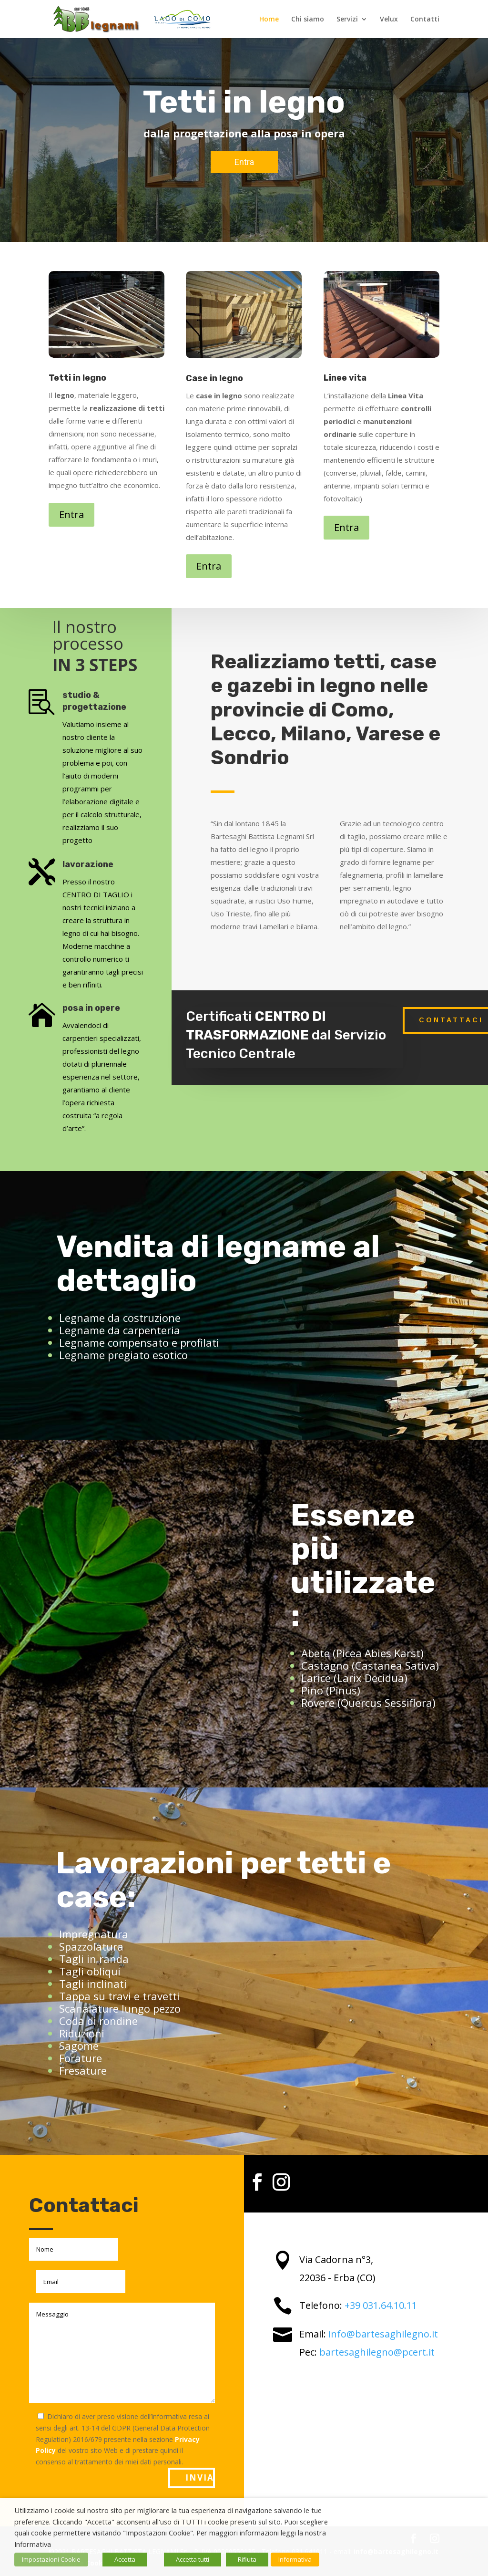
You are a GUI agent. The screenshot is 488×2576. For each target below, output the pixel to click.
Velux (389, 19)
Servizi (347, 19)
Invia (199, 2477)
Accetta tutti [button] (192, 2559)
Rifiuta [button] (247, 2559)
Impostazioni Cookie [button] (51, 2559)
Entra (71, 514)
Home (269, 19)
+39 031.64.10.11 (381, 2305)
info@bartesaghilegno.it (383, 2333)
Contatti (424, 19)
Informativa (295, 2559)
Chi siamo (307, 19)
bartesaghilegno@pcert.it (377, 2352)
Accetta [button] (124, 2559)
